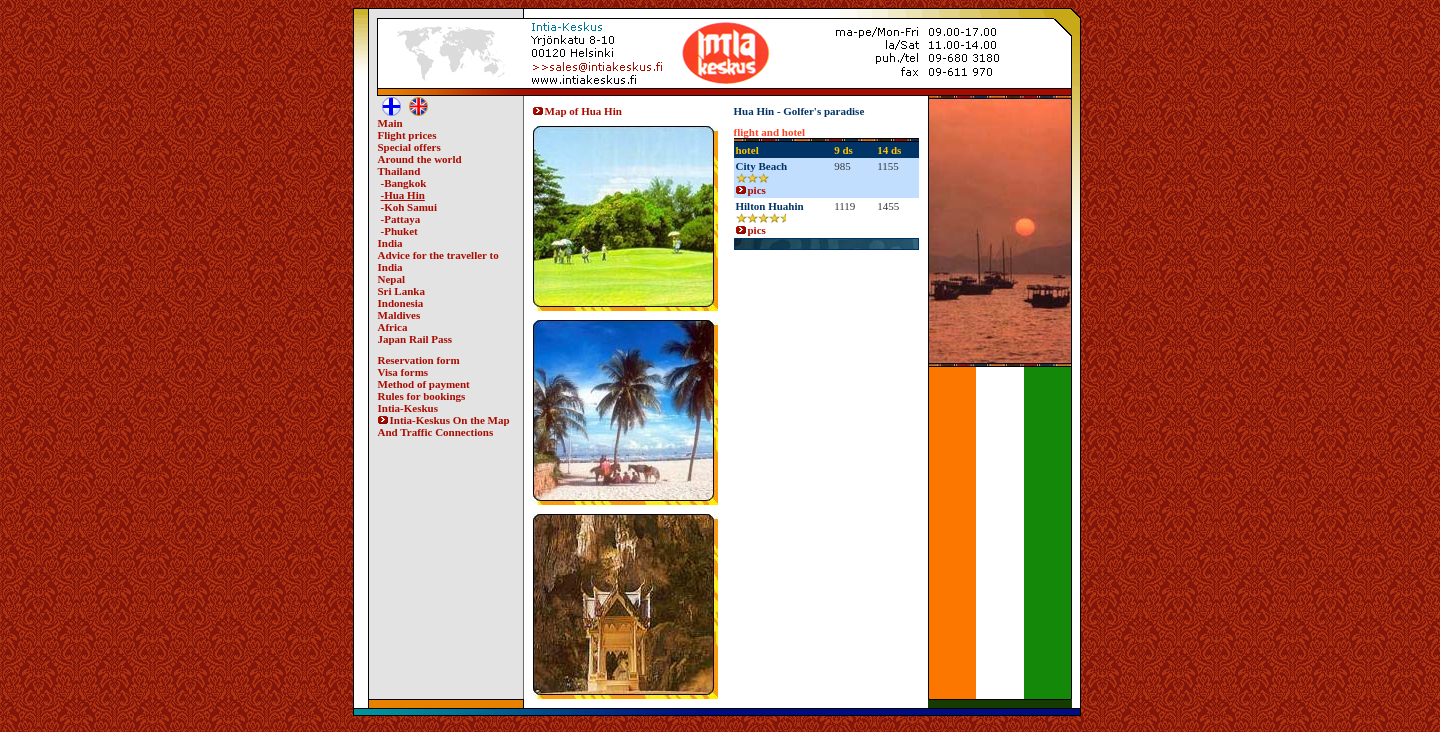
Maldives (399, 315)
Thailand (399, 171)
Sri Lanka (401, 291)
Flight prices (407, 135)
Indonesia (401, 303)
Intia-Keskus (408, 408)
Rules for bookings (422, 396)
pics (751, 190)
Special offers (409, 147)
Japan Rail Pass (415, 339)
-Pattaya (401, 219)
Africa (393, 327)
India (390, 243)
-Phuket (399, 231)
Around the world (420, 159)
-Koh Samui (409, 207)
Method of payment (424, 384)
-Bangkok (404, 183)
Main (390, 123)
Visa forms (403, 372)
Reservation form (419, 360)
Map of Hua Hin (577, 111)
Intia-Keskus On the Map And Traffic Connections (444, 426)
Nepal (392, 279)
